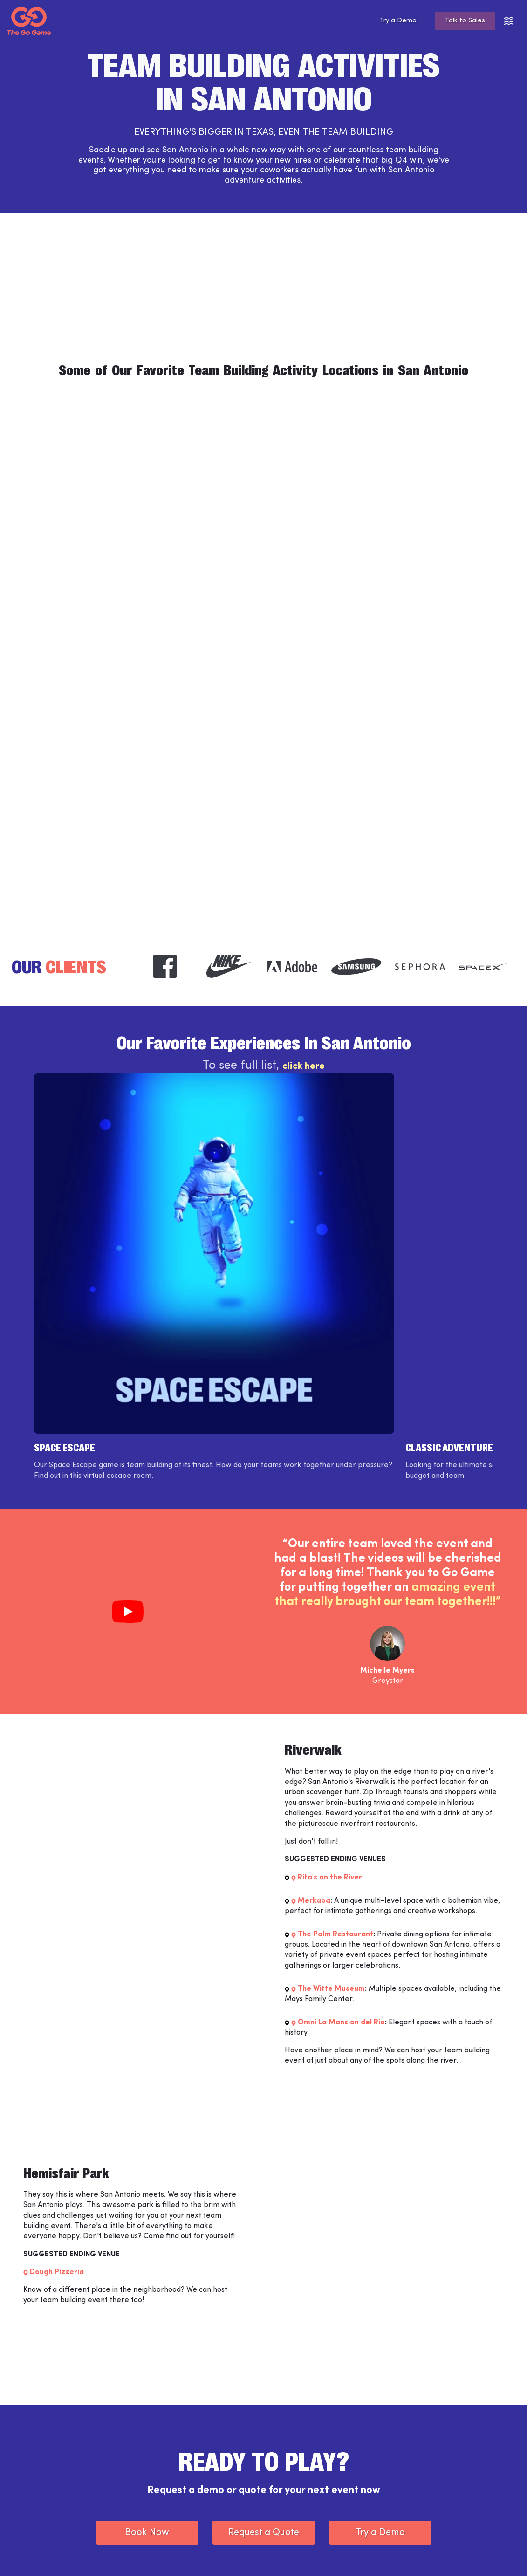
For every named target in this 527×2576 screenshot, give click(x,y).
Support (172, 2476)
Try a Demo (389, 21)
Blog (282, 2476)
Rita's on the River (330, 1687)
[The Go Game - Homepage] (29, 21)
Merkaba (314, 1710)
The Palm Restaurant (335, 1744)
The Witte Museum (331, 1798)
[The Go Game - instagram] (444, 2554)
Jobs (166, 2492)
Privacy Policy (159, 2554)
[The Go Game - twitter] (470, 2554)
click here (303, 1069)
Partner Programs (303, 2492)
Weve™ (170, 2460)
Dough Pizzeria (57, 2081)
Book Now (147, 2342)
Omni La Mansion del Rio (341, 1832)
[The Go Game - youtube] (496, 2554)
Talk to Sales (462, 21)
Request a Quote (263, 2342)
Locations (290, 2460)
